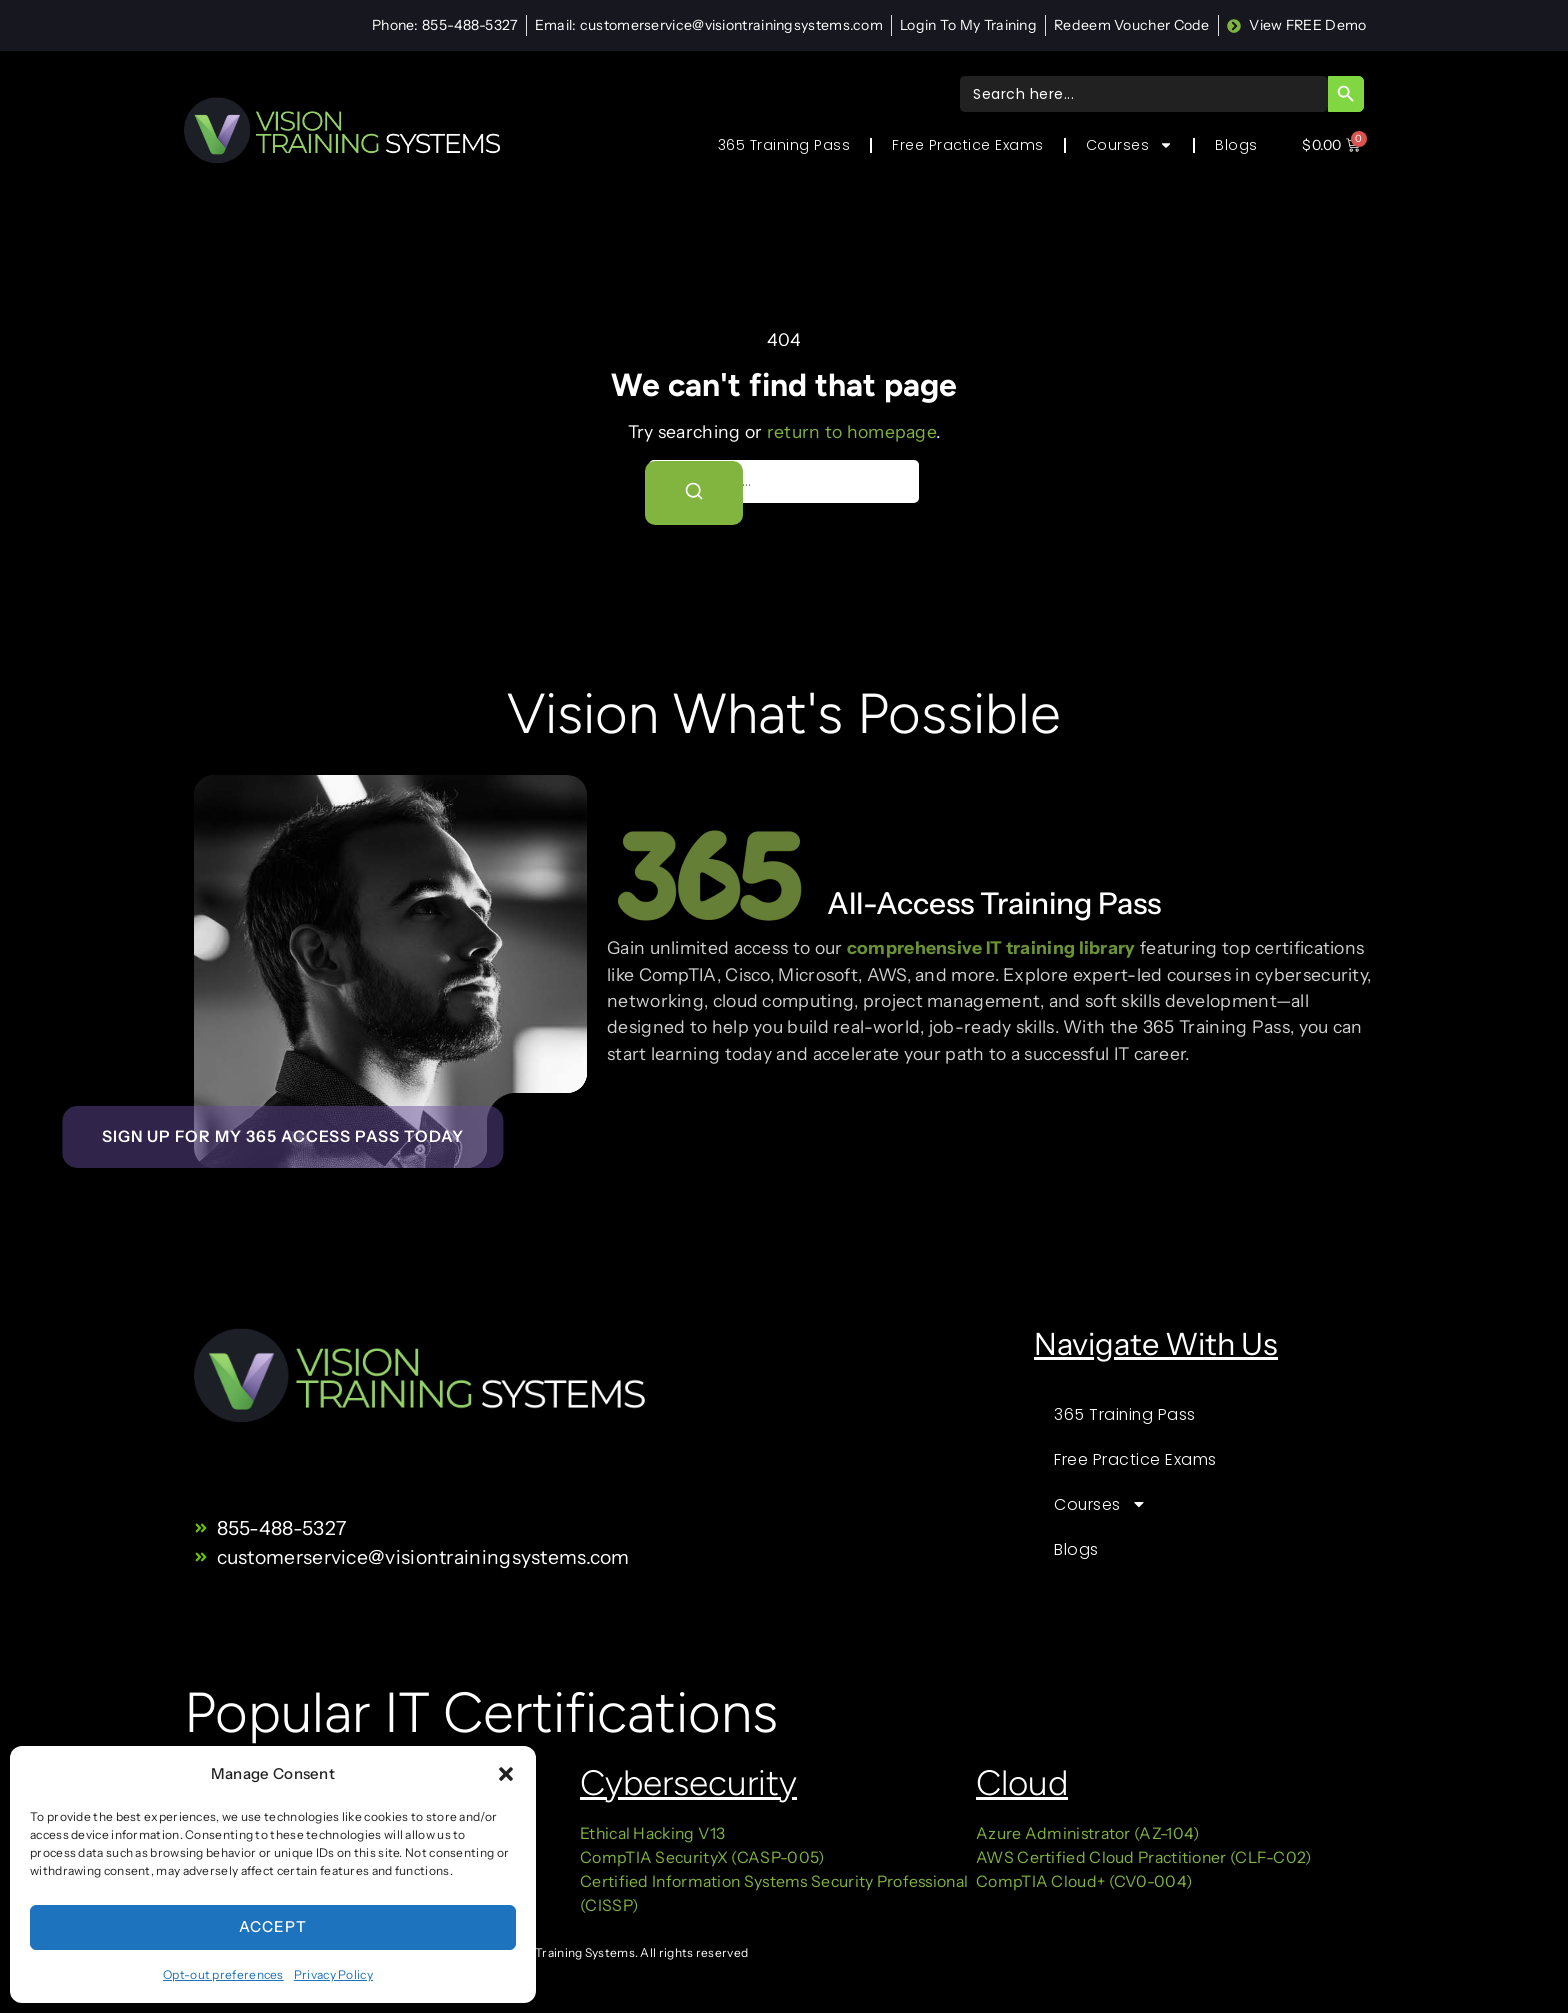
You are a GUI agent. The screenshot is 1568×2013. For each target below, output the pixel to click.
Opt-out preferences (223, 1974)
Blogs (1236, 145)
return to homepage (851, 431)
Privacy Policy (333, 1974)
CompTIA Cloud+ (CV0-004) (1084, 1881)
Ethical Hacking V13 (654, 1833)
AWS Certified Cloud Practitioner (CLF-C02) (1144, 1857)
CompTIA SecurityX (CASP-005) (702, 1857)
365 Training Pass (784, 145)
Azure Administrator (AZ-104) (1087, 1833)
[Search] (695, 493)
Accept (273, 1926)
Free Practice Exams (968, 145)
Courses (1130, 145)
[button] (506, 1774)
